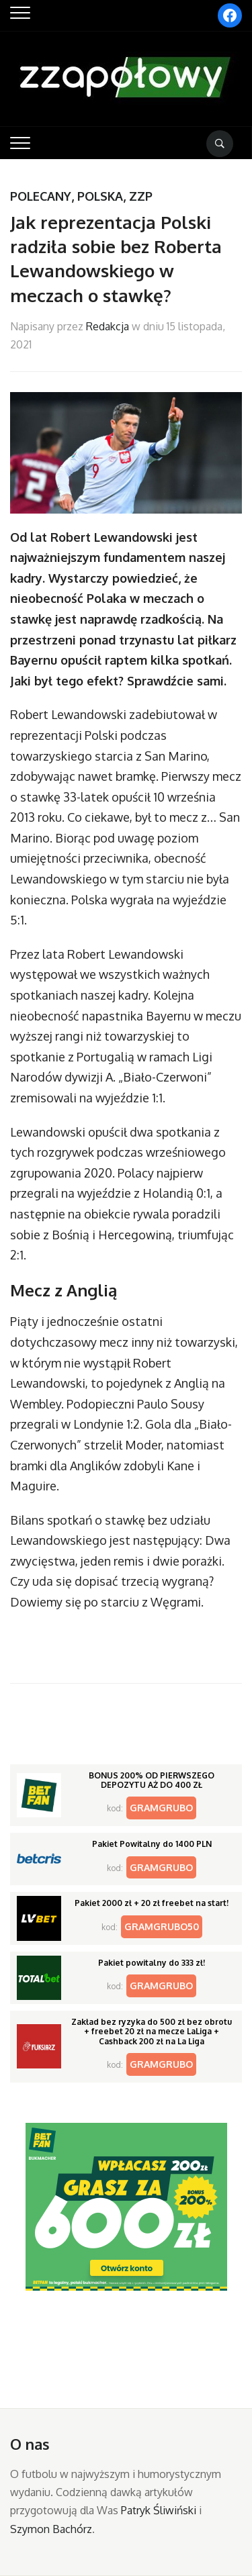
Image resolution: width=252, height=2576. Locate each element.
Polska (100, 196)
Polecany (40, 196)
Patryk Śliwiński (158, 2510)
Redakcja (107, 326)
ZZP (141, 196)
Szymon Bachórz (51, 2529)
